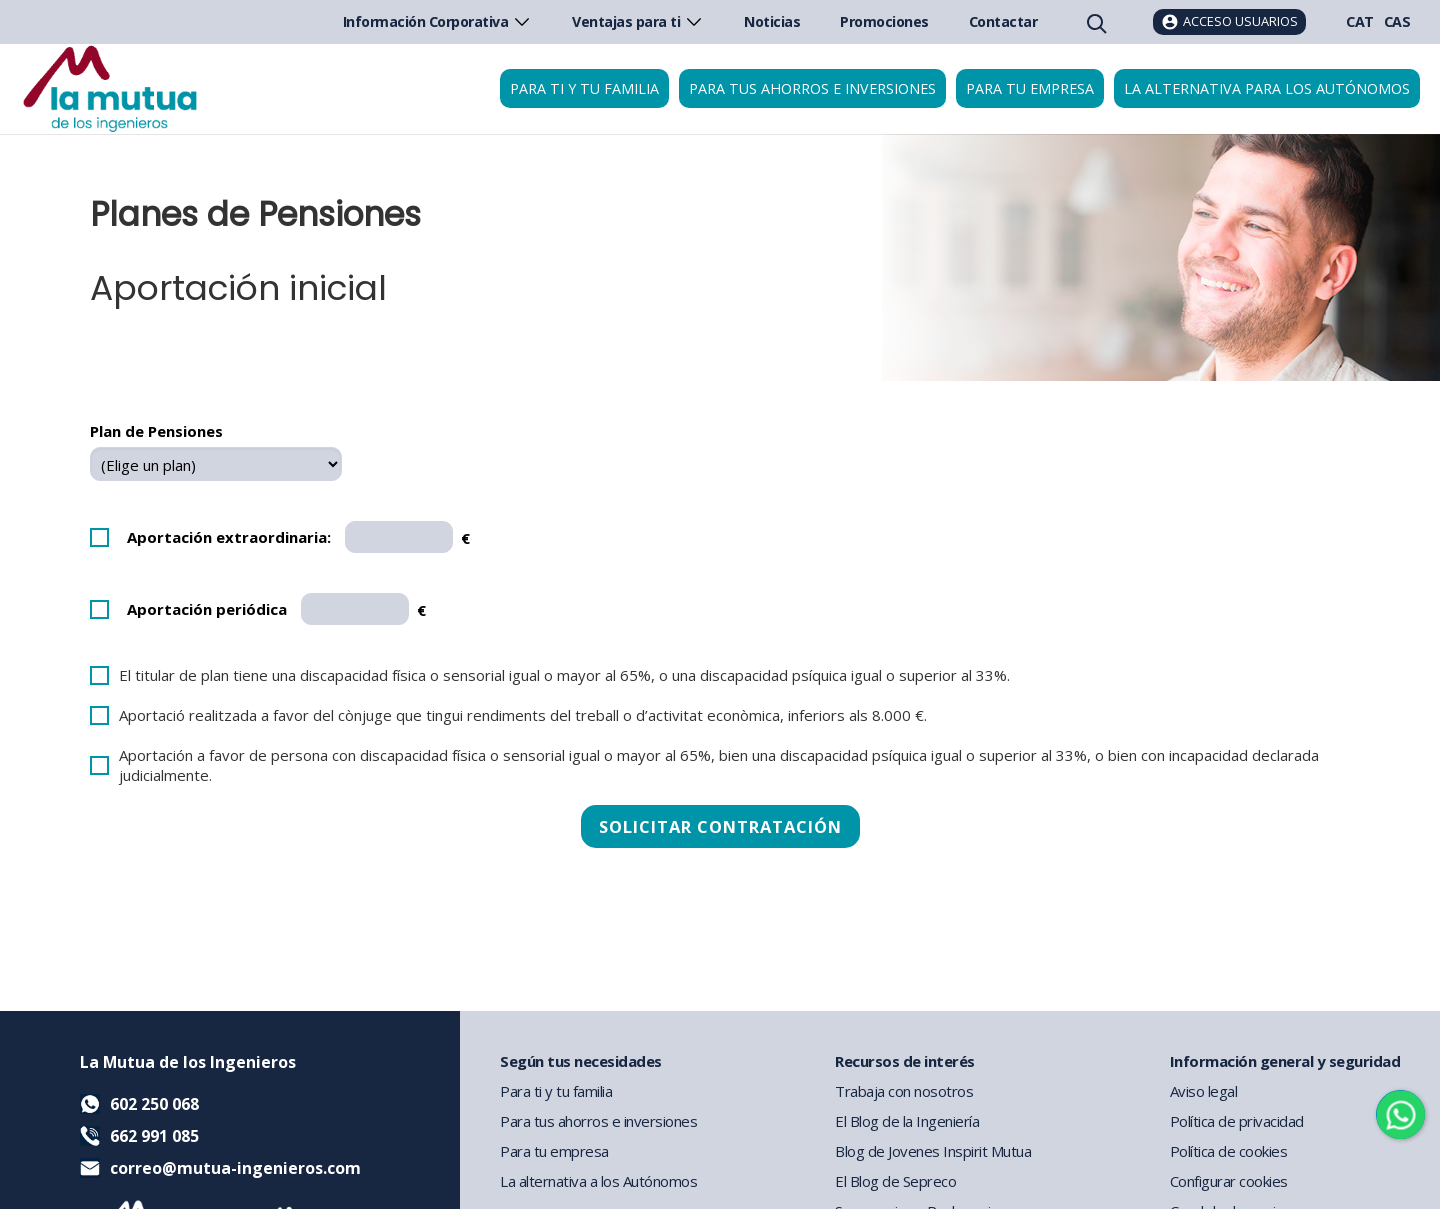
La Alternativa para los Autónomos (1267, 88)
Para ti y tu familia (584, 88)
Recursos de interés (905, 1061)
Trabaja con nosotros (904, 1091)
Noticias (772, 21)
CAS (1397, 21)
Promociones (884, 21)
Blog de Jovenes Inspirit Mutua (933, 1151)
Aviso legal (1204, 1091)
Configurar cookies (1229, 1181)
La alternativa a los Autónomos (598, 1181)
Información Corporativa (438, 21)
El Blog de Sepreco (895, 1181)
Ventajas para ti (638, 21)
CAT (1360, 21)
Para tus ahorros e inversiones (812, 88)
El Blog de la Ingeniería (907, 1121)
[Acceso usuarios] (1229, 22)
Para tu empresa (1030, 88)
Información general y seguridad (1285, 1061)
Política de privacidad (1237, 1121)
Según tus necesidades (581, 1061)
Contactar (1003, 21)
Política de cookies (1229, 1151)
